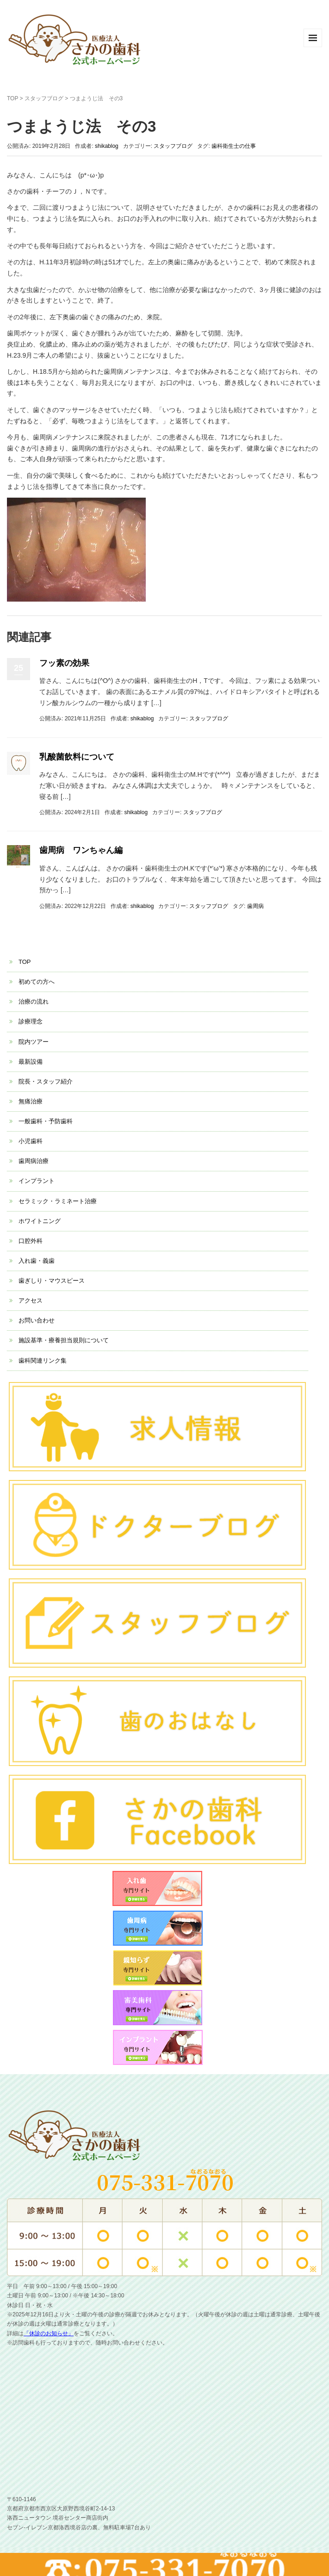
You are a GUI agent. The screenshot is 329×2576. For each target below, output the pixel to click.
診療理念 (31, 1021)
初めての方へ (37, 981)
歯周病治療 (34, 1160)
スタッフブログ (44, 98)
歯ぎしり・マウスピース (52, 1280)
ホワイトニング (40, 1221)
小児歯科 (31, 1141)
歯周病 (255, 906)
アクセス (31, 1300)
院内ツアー (34, 1041)
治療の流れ (34, 1001)
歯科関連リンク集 (43, 1360)
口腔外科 (31, 1240)
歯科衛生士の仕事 (233, 146)
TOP (12, 98)
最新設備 (31, 1061)
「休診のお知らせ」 (49, 2333)
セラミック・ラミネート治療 (58, 1201)
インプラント (37, 1180)
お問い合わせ (37, 1320)
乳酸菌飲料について (76, 756)
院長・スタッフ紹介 (46, 1081)
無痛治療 (31, 1101)
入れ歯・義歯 (37, 1260)
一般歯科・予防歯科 (46, 1121)
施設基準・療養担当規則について (64, 1340)
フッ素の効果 (64, 663)
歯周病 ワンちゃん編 (81, 850)
